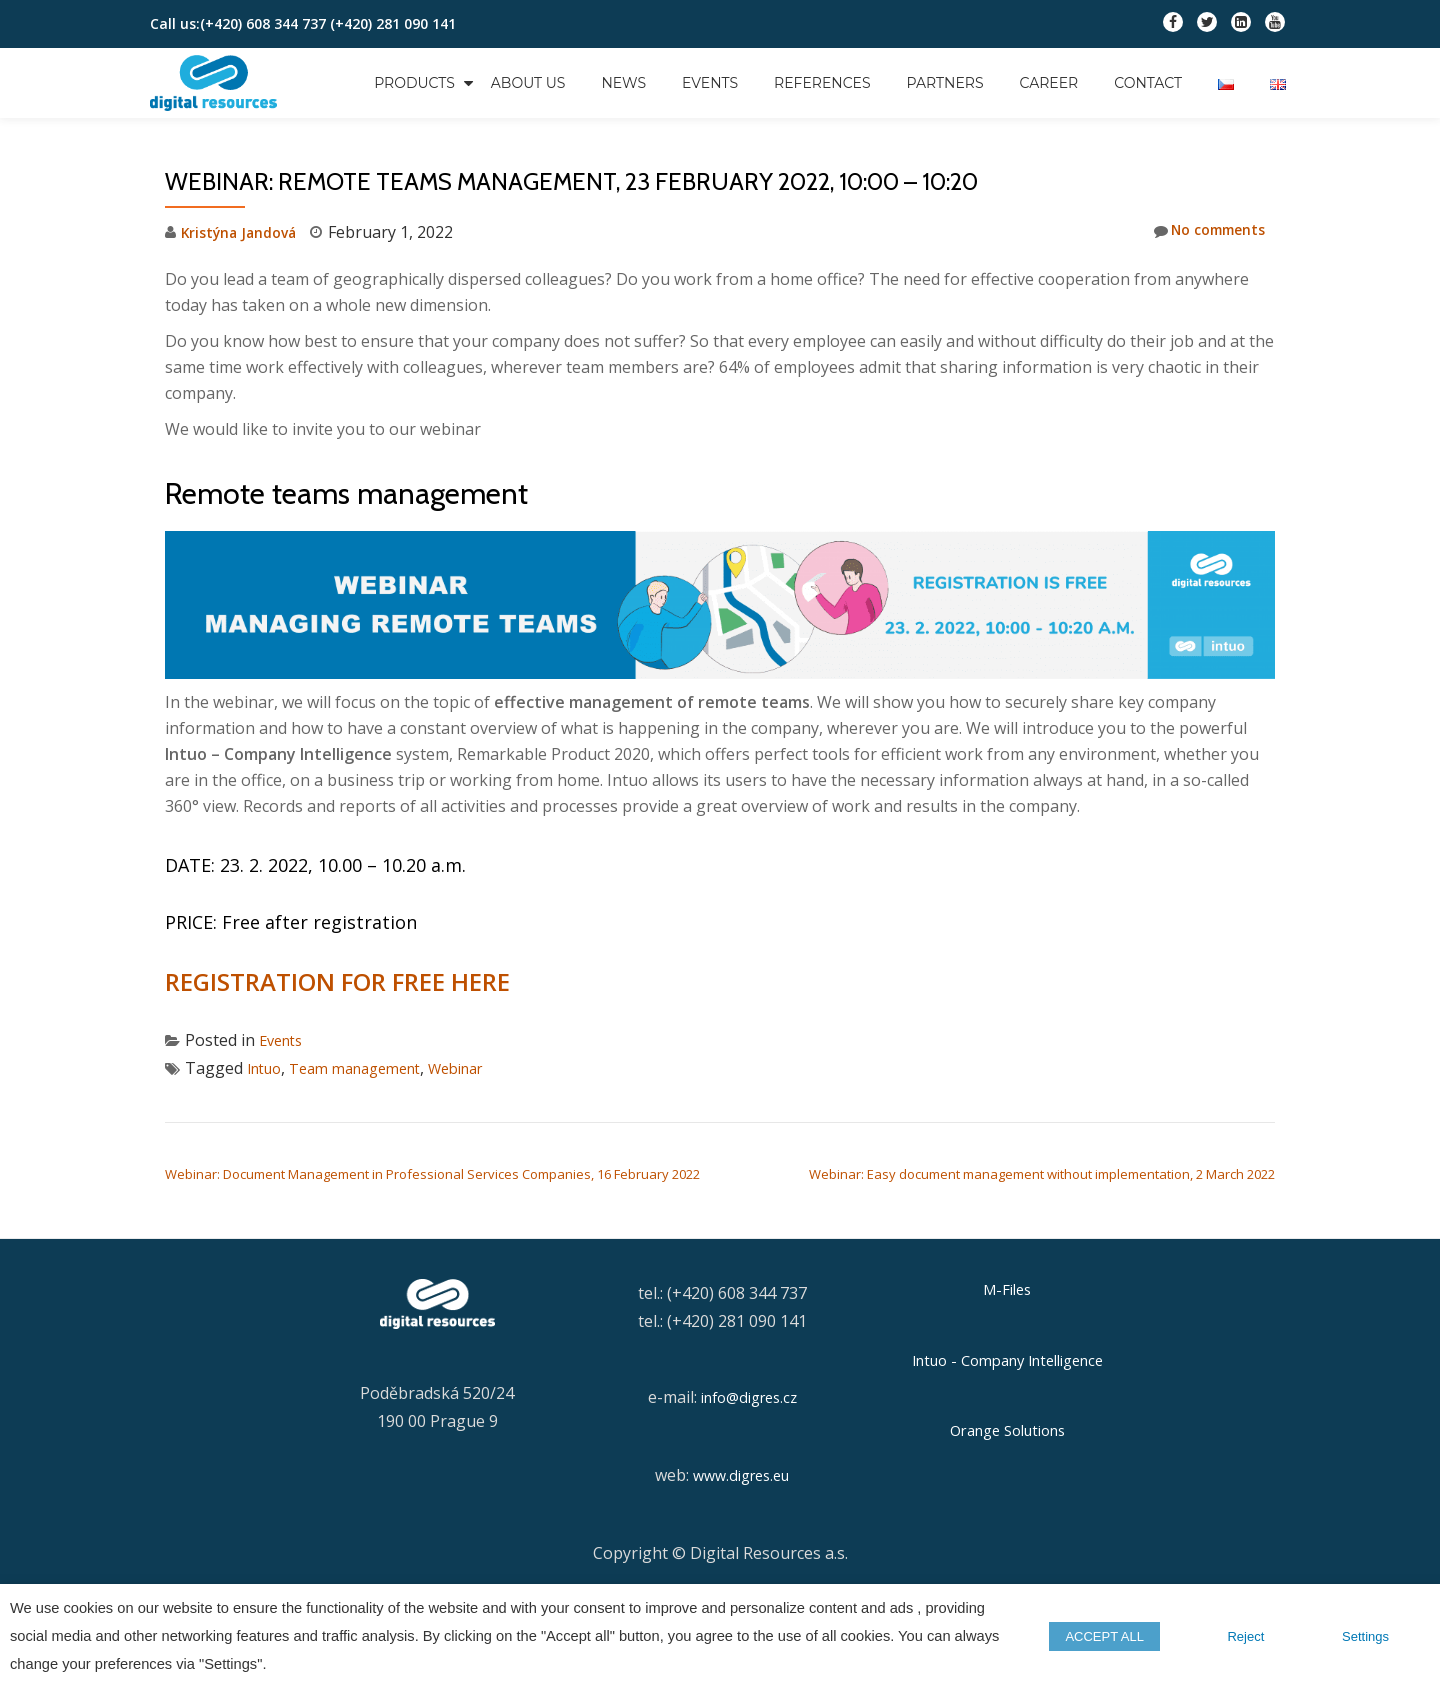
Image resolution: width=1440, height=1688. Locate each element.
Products (414, 83)
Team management (369, 1068)
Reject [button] (1251, 1636)
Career (1049, 83)
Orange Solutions (1007, 1427)
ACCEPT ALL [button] (1122, 1636)
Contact (1148, 83)
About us (528, 83)
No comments (1201, 231)
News (623, 83)
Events (710, 83)
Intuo (267, 1068)
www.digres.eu (741, 1475)
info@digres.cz (748, 1397)
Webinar (483, 1068)
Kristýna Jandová (246, 232)
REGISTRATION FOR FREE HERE (334, 981)
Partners (945, 83)
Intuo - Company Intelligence (1007, 1358)
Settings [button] (1365, 1636)
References (822, 83)
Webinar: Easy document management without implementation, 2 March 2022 (1042, 1174)
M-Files (1007, 1288)
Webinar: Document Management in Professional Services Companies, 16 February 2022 (432, 1174)
